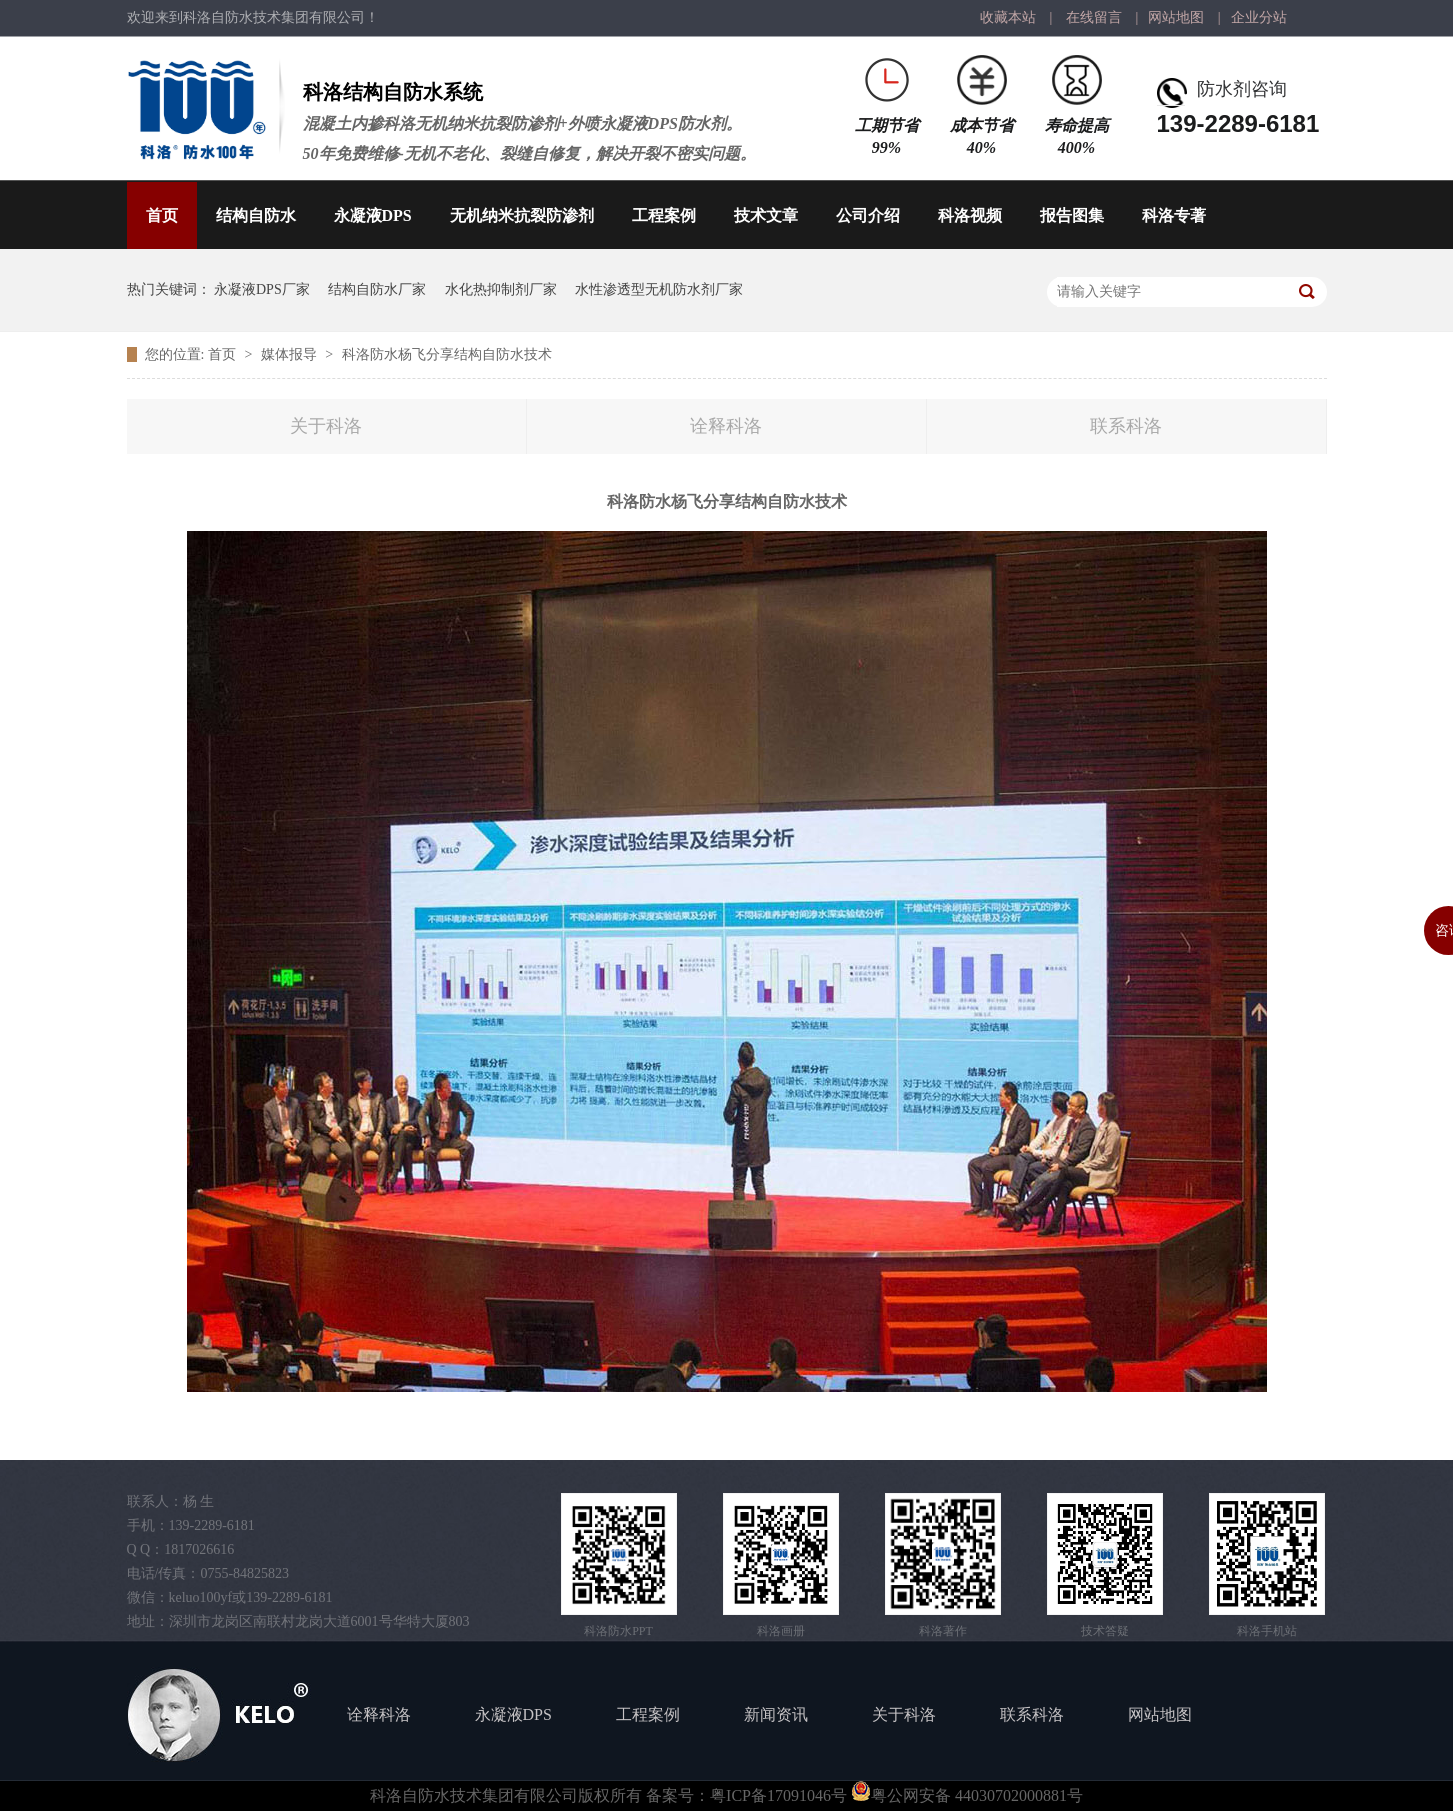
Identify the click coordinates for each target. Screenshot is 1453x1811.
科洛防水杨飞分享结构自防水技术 (447, 354)
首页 (162, 215)
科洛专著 (1174, 215)
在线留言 (1094, 17)
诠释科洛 (726, 426)
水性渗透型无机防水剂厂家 (659, 289)
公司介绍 (868, 215)
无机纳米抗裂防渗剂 (522, 215)
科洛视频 (970, 215)
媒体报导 (291, 354)
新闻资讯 (776, 1714)
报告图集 (1072, 215)
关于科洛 (326, 426)
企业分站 (1259, 17)
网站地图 (1176, 17)
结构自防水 (256, 215)
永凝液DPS (373, 215)
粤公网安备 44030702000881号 (967, 1795)
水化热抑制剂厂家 (501, 289)
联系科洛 (1126, 426)
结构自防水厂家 (377, 289)
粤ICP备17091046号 (778, 1795)
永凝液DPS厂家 (262, 289)
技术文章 (766, 215)
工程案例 (664, 215)
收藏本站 (1008, 17)
